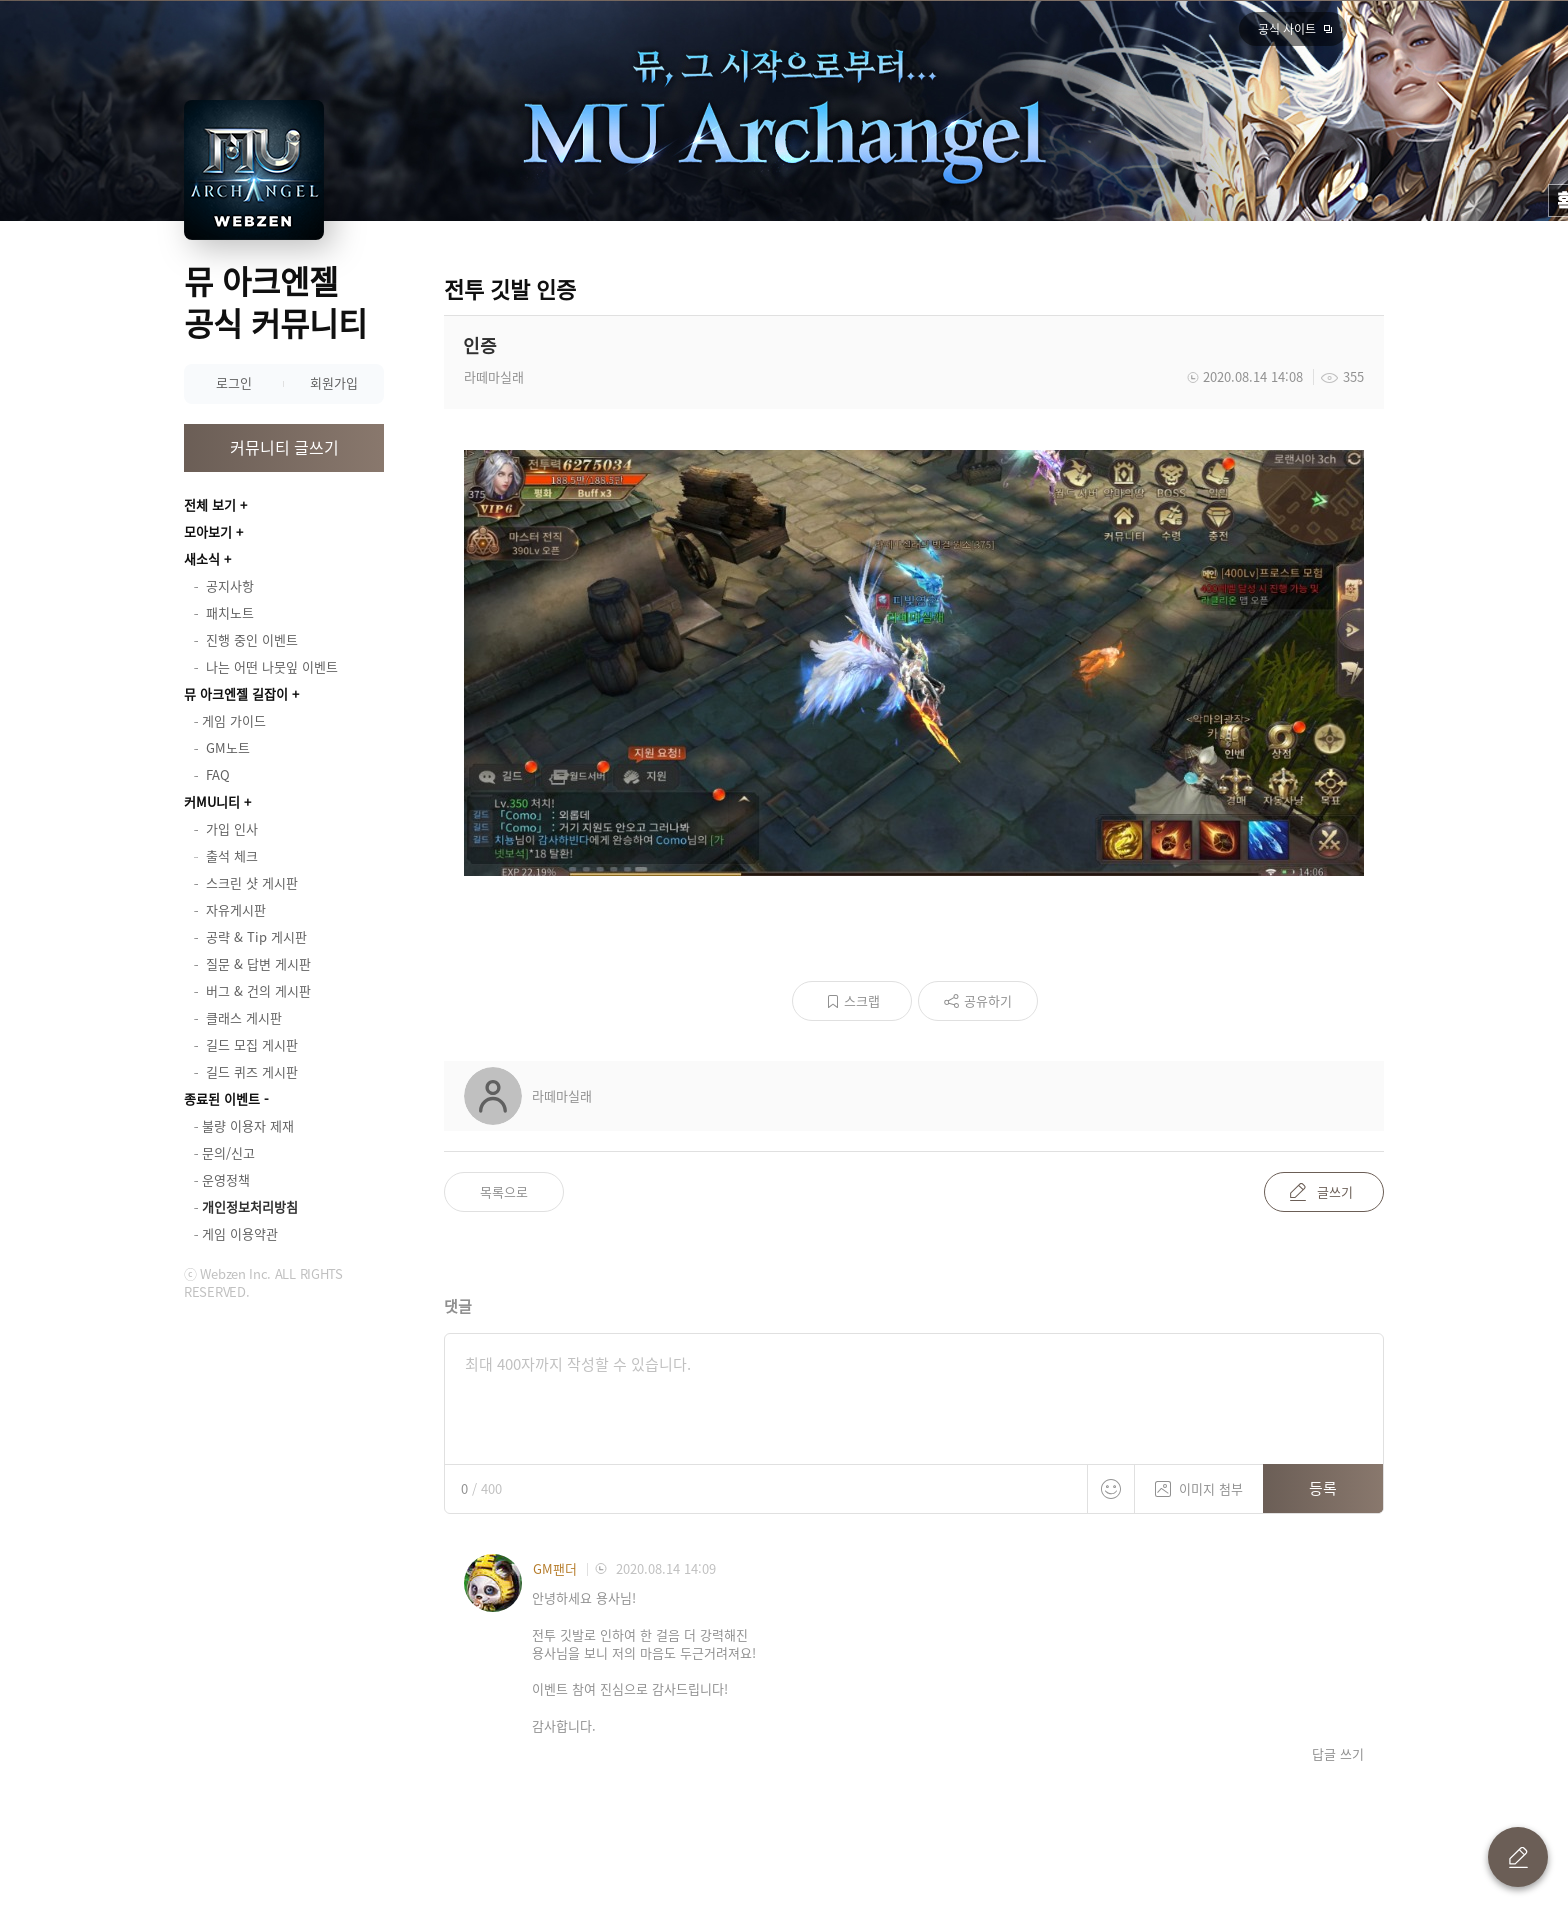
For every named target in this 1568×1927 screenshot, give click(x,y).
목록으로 (504, 1191)
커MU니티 (212, 801)
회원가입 (334, 382)
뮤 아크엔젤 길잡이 (236, 693)
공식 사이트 (1287, 29)
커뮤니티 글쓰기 (284, 447)
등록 (1323, 1488)
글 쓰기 (1518, 1857)
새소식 (202, 558)
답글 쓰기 (1338, 1754)
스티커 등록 (1111, 1489)
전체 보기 (210, 504)
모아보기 (208, 531)
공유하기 (988, 1000)
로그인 (234, 382)
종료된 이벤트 (222, 1098)
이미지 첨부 (1199, 1481)
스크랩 (862, 1000)
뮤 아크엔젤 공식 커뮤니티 (275, 301)
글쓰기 (1335, 1191)
